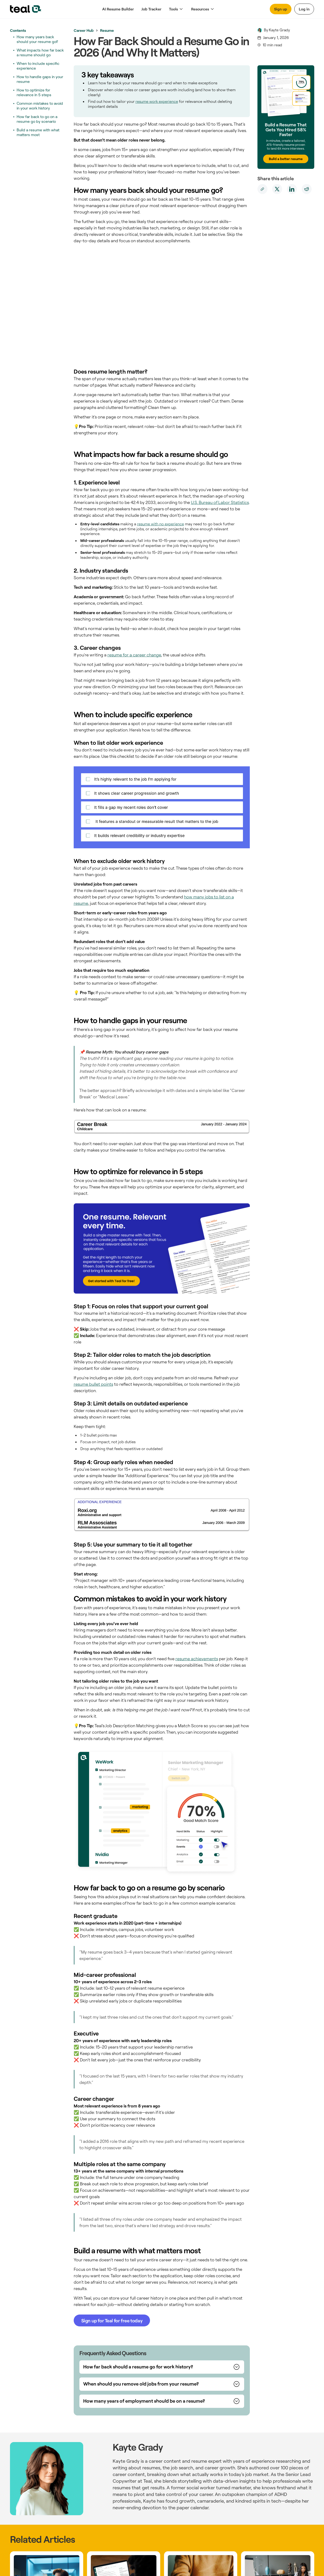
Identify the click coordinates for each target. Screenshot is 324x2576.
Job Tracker (151, 9)
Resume (107, 30)
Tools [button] (173, 9)
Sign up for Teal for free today (112, 2320)
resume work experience (156, 101)
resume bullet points (93, 1384)
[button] (176, 9)
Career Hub (84, 30)
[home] (25, 9)
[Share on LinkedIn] (292, 189)
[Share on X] (277, 189)
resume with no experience (160, 524)
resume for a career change (134, 655)
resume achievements (196, 1658)
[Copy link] (262, 189)
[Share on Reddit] (307, 189)
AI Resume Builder (118, 9)
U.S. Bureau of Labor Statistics (220, 502)
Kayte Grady (279, 30)
